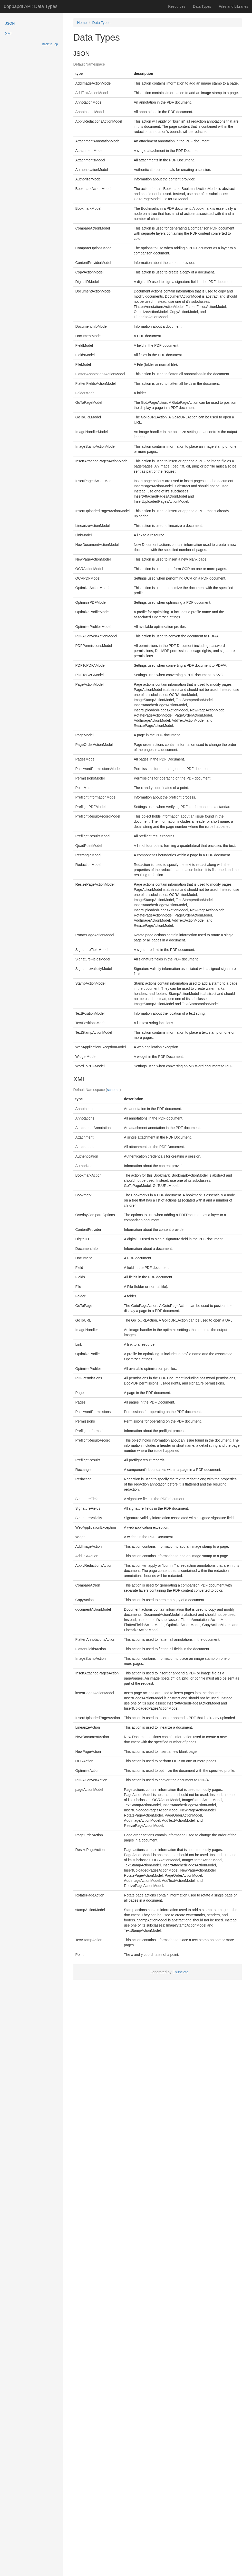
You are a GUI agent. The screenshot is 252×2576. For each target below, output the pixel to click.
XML (9, 34)
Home (82, 23)
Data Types (202, 6)
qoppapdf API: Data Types (30, 6)
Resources (176, 6)
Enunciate (180, 1972)
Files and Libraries (233, 6)
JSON (10, 23)
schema (113, 1090)
